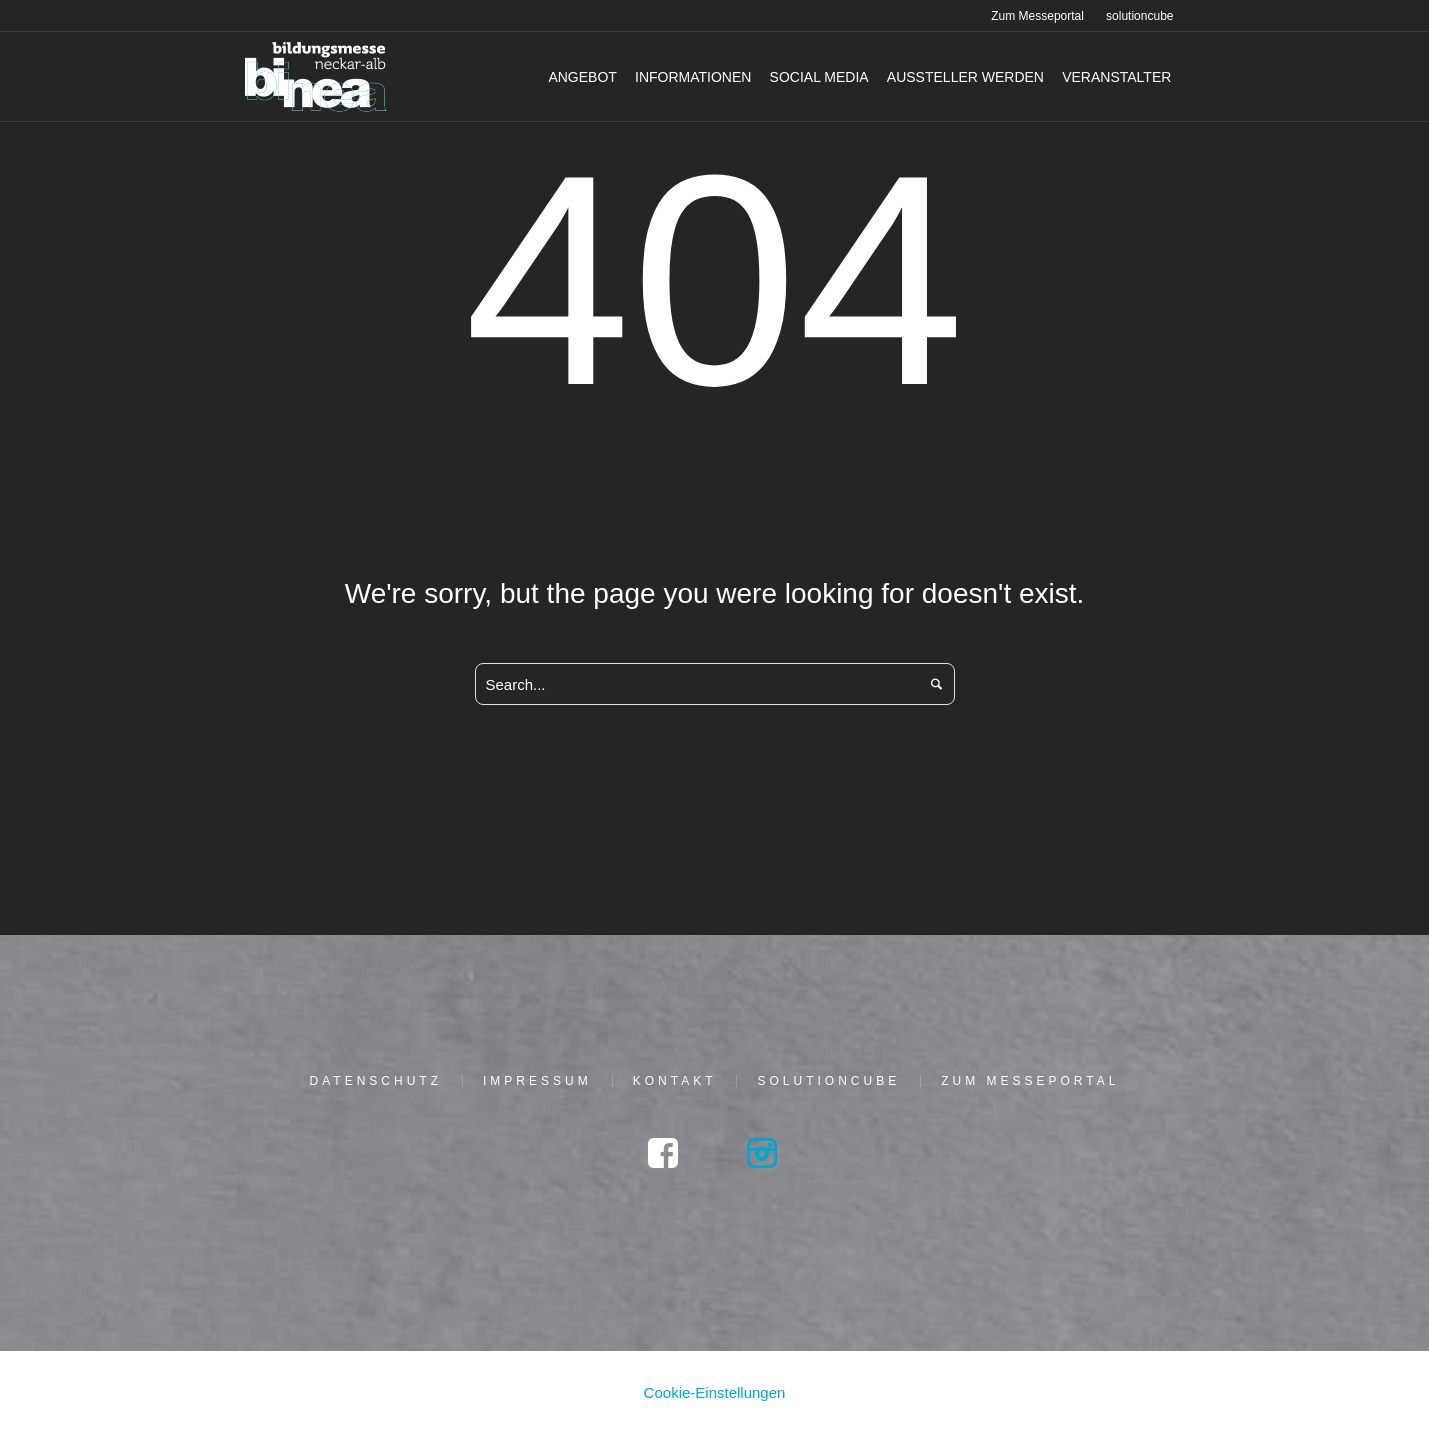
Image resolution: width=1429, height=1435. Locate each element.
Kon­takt (675, 1081)
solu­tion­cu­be (828, 1081)
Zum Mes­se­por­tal (1030, 1081)
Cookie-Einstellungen (715, 1392)
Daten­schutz (376, 1081)
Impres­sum (537, 1081)
